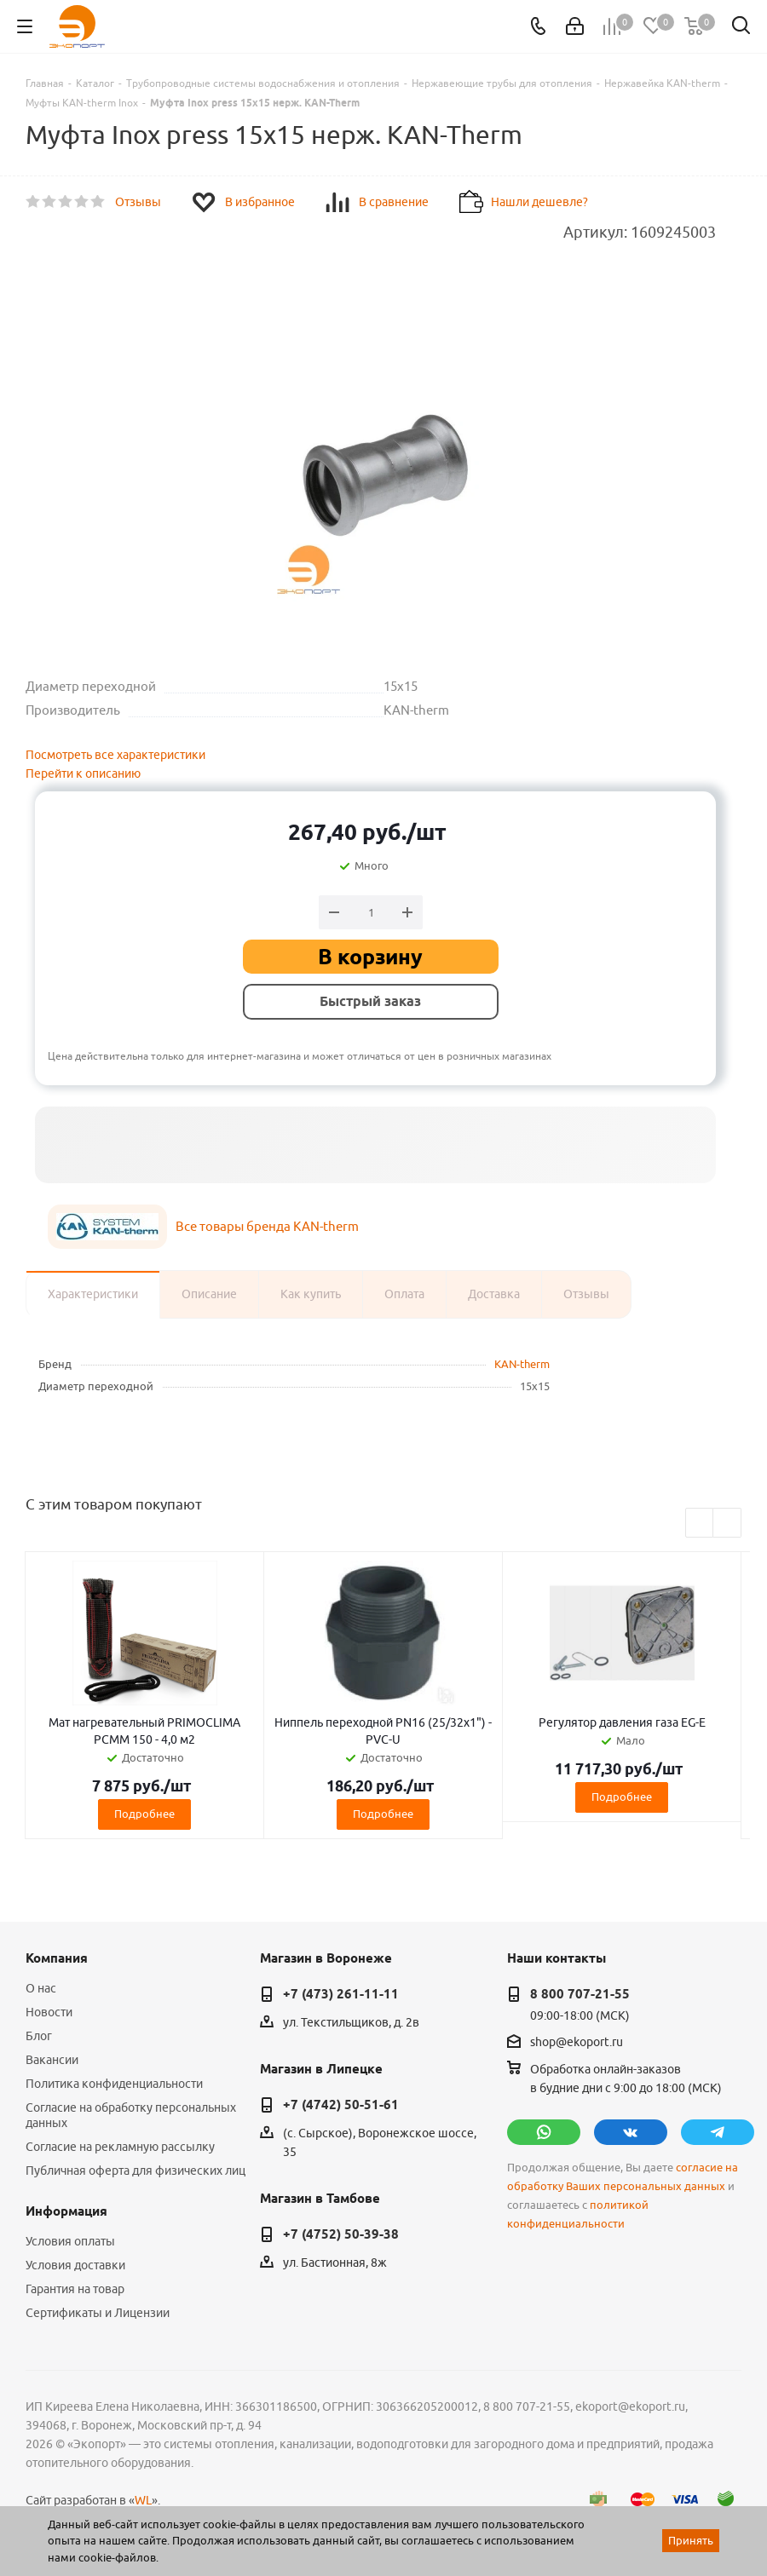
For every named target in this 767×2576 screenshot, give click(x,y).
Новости (49, 2012)
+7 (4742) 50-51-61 (341, 2105)
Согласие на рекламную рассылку (120, 2146)
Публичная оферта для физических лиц (135, 2170)
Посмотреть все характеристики (115, 755)
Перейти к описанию (83, 773)
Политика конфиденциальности (114, 2083)
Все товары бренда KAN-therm (267, 1226)
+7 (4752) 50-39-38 (341, 2234)
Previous (700, 1523)
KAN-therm (522, 1364)
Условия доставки (75, 2265)
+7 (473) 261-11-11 (341, 1994)
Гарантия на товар (75, 2289)
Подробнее (144, 1813)
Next (727, 1523)
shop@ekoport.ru (576, 2042)
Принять (690, 2540)
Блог (39, 2036)
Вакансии (52, 2060)
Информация (66, 2211)
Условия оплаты (70, 2241)
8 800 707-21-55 (580, 1994)
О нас (41, 1988)
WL (143, 2500)
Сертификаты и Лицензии (98, 2313)
